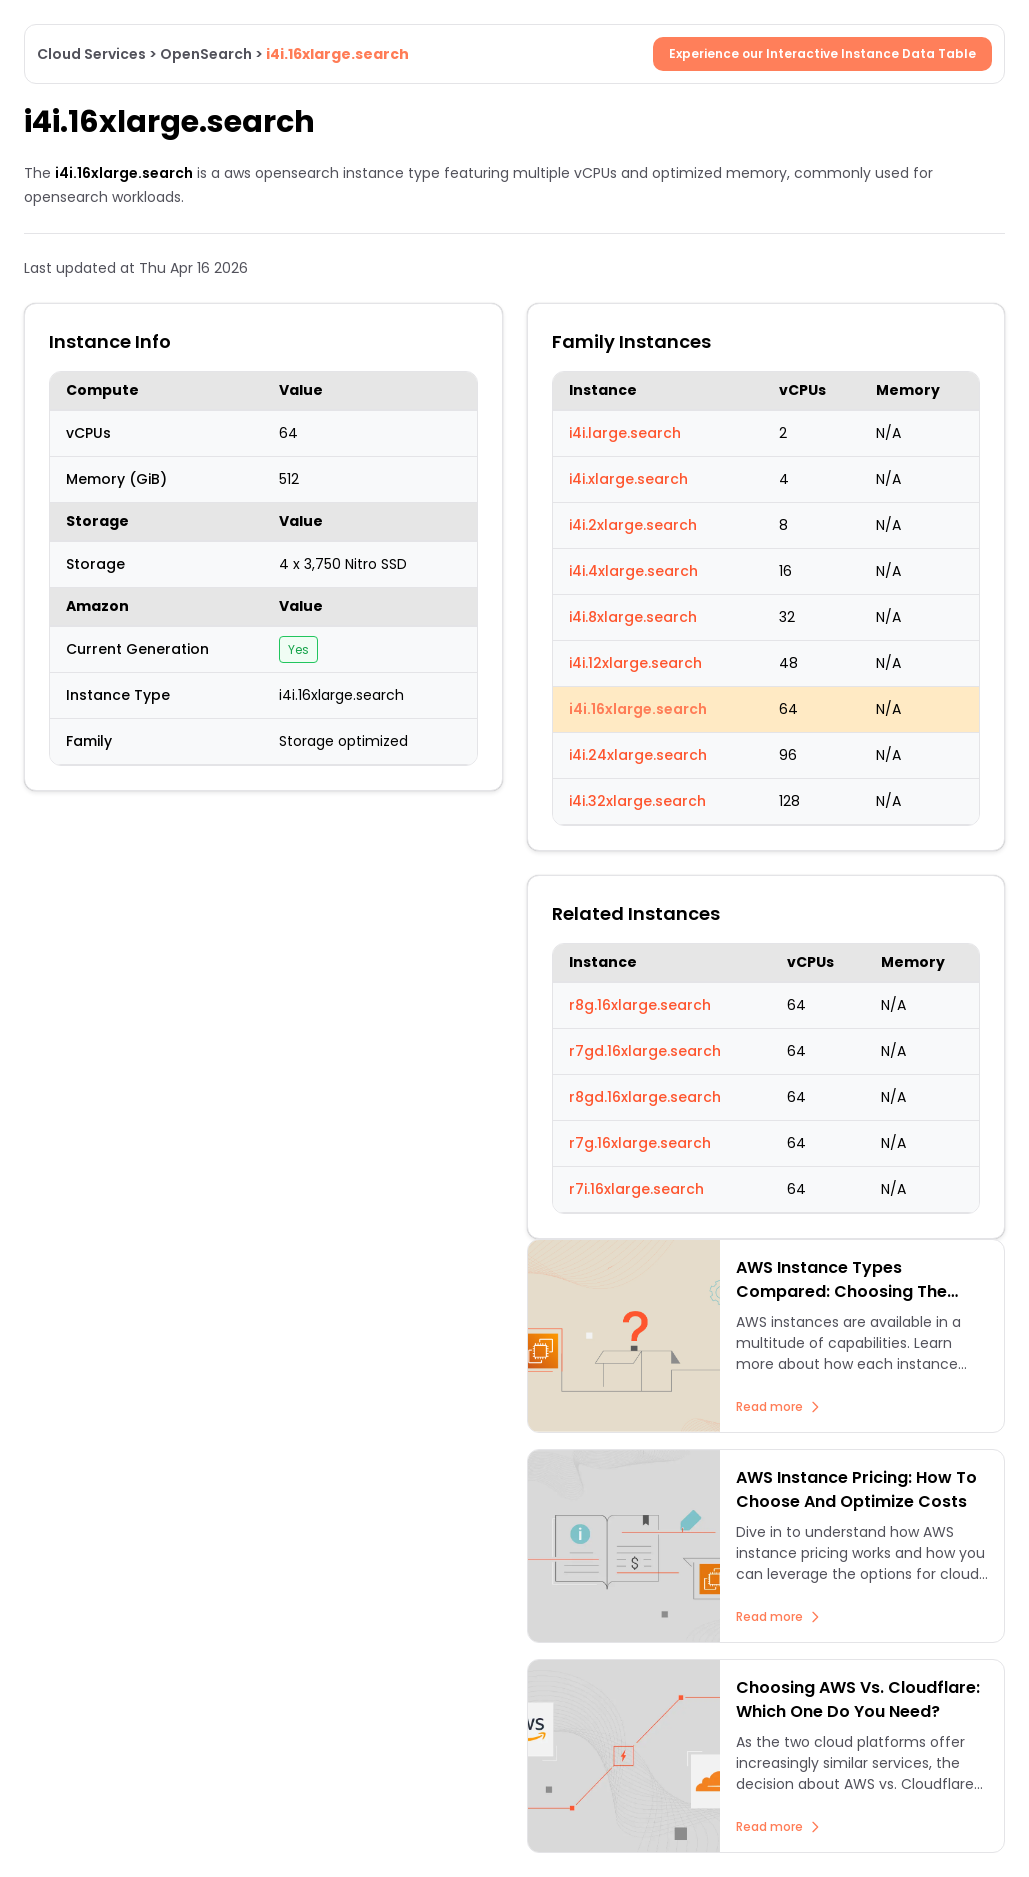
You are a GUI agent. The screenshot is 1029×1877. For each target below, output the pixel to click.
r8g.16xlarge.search (640, 1005)
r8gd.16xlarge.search (645, 1097)
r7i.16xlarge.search (636, 1189)
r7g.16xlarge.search (640, 1143)
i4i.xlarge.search (628, 479)
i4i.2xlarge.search (633, 525)
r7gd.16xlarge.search (645, 1051)
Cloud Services (91, 54)
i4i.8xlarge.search (633, 617)
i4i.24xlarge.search (638, 755)
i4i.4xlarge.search (633, 571)
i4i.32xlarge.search (637, 801)
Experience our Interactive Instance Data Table (822, 53)
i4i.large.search (625, 433)
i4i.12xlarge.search (635, 663)
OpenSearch (206, 54)
